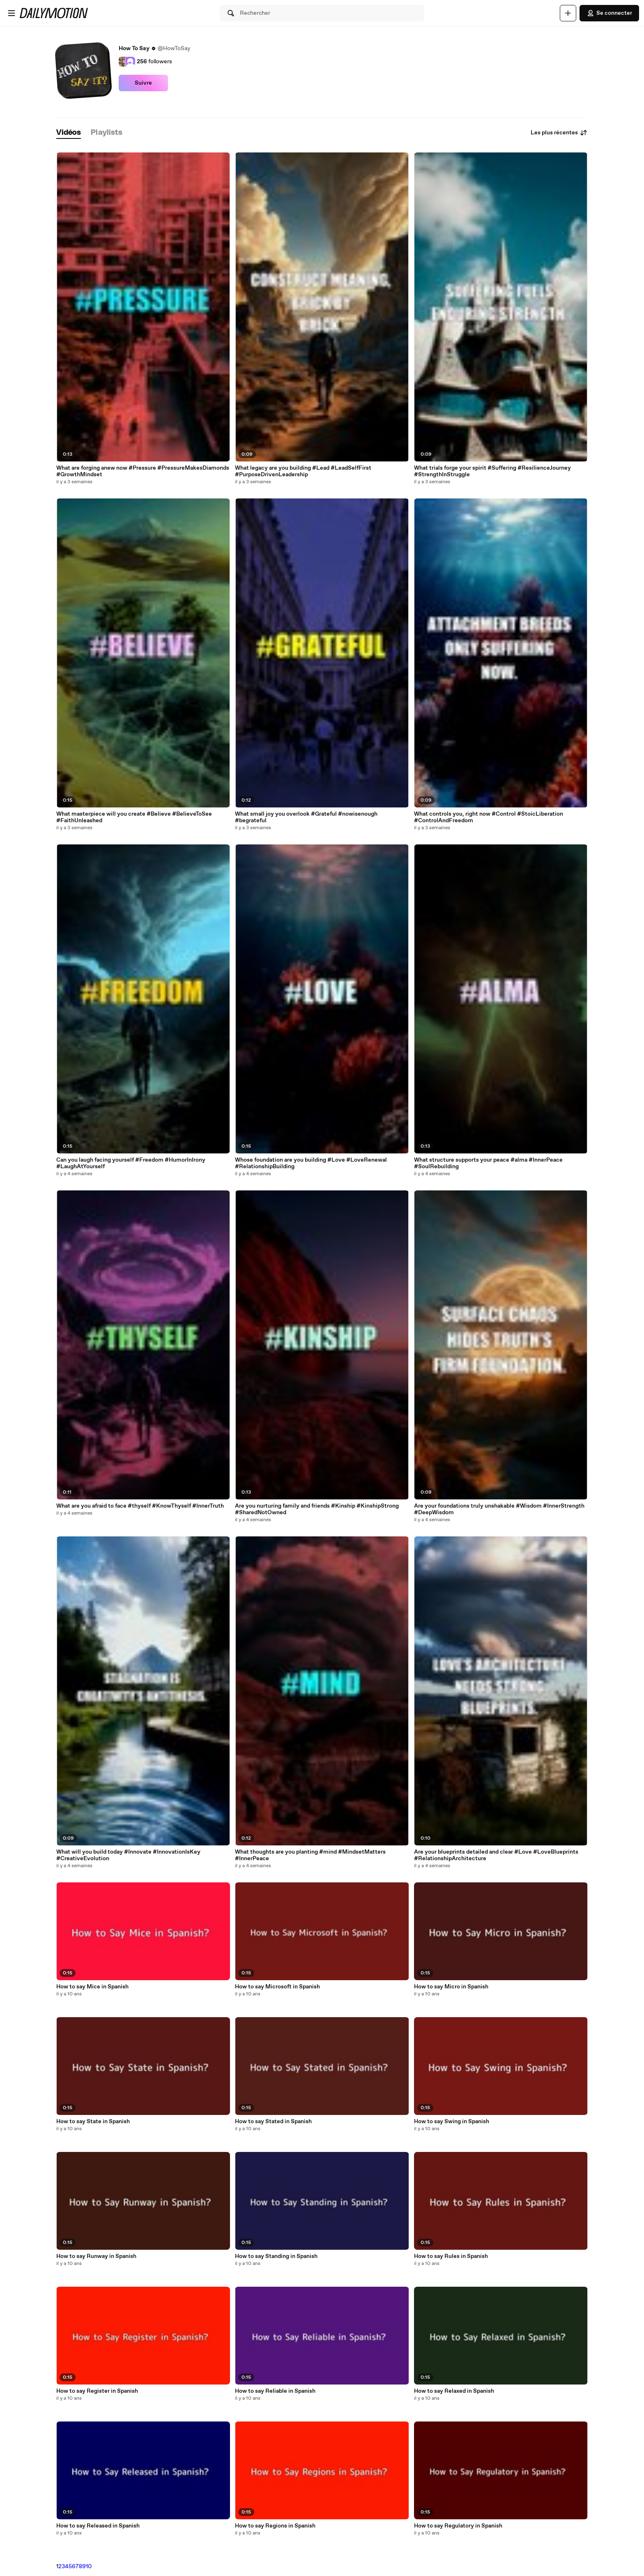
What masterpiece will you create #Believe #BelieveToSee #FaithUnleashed (134, 817)
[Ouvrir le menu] (11, 13)
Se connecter (609, 13)
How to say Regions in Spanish (275, 2526)
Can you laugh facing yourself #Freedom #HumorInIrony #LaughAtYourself (130, 1163)
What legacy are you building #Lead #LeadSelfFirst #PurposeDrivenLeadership (303, 471)
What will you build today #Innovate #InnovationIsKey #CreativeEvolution (128, 1855)
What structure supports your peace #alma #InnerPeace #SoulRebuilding (488, 1163)
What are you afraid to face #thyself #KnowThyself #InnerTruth (140, 1506)
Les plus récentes (559, 133)
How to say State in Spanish (93, 2121)
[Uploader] (568, 13)
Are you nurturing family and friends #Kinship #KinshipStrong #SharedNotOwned (317, 1509)
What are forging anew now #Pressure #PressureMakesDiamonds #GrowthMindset (142, 471)
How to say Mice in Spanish (92, 1986)
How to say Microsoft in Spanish (277, 1986)
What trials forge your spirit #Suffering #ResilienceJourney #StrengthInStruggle (492, 471)
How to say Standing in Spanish (276, 2256)
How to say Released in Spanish (98, 2526)
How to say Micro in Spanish (451, 1986)
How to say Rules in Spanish (451, 2256)
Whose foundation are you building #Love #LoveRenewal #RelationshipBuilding (311, 1163)
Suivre (143, 83)
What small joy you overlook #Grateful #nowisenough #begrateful (306, 817)
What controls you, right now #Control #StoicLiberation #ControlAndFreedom (488, 817)
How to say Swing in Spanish (451, 2121)
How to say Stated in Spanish (273, 2121)
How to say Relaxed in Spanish (454, 2391)
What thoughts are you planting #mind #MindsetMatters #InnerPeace (310, 1855)
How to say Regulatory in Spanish (458, 2526)
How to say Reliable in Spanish (275, 2391)
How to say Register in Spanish (97, 2391)
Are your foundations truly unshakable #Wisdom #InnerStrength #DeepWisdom (499, 1509)
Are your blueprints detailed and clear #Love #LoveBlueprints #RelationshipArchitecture (496, 1855)
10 (89, 2566)
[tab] (68, 133)
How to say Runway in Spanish (96, 2256)
